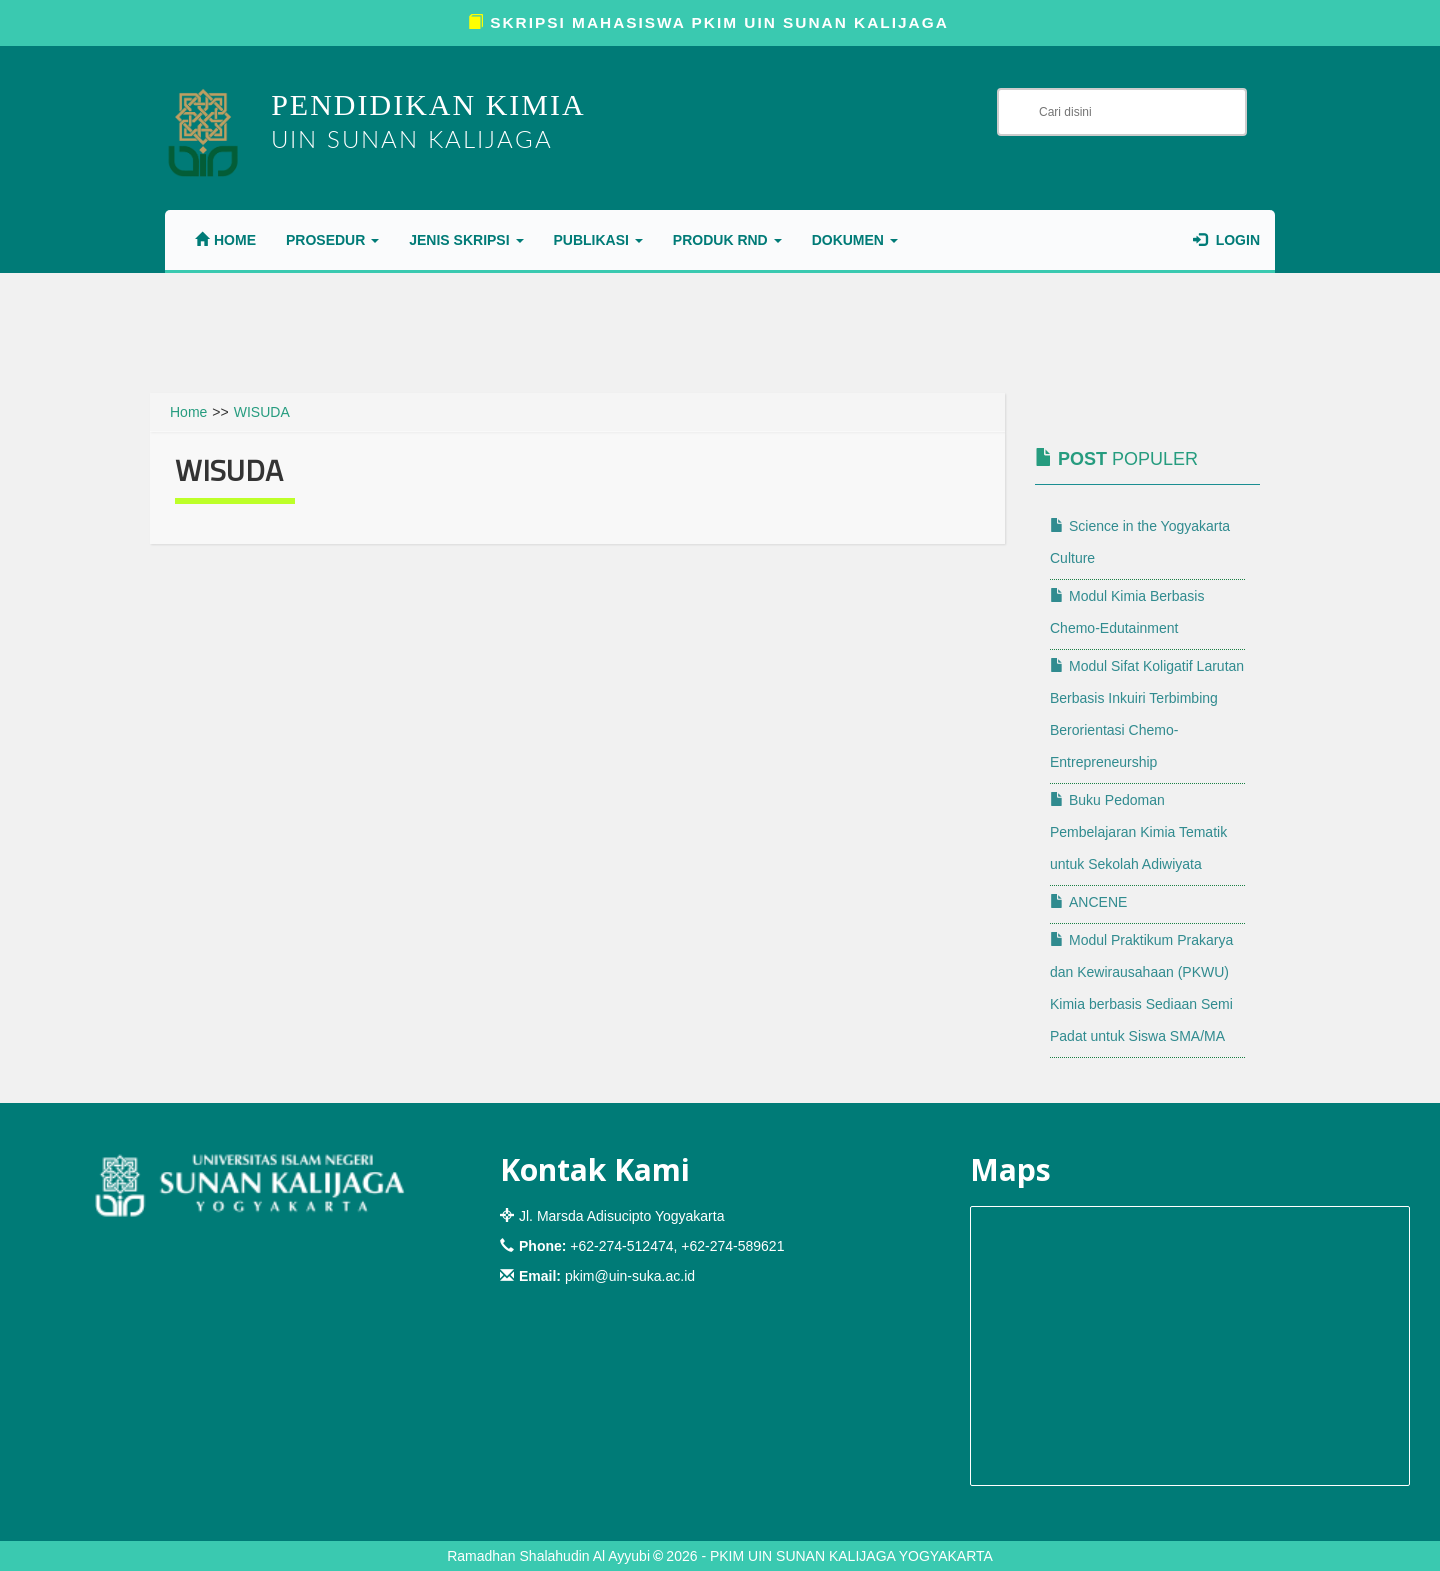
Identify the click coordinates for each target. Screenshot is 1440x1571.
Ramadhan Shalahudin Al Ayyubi (548, 1556)
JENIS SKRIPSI (466, 240)
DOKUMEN (855, 240)
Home (225, 240)
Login (1226, 240)
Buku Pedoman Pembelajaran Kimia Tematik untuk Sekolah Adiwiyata (1138, 832)
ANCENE (1088, 902)
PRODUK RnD (727, 240)
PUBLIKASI (598, 240)
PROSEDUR (332, 240)
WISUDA (262, 412)
